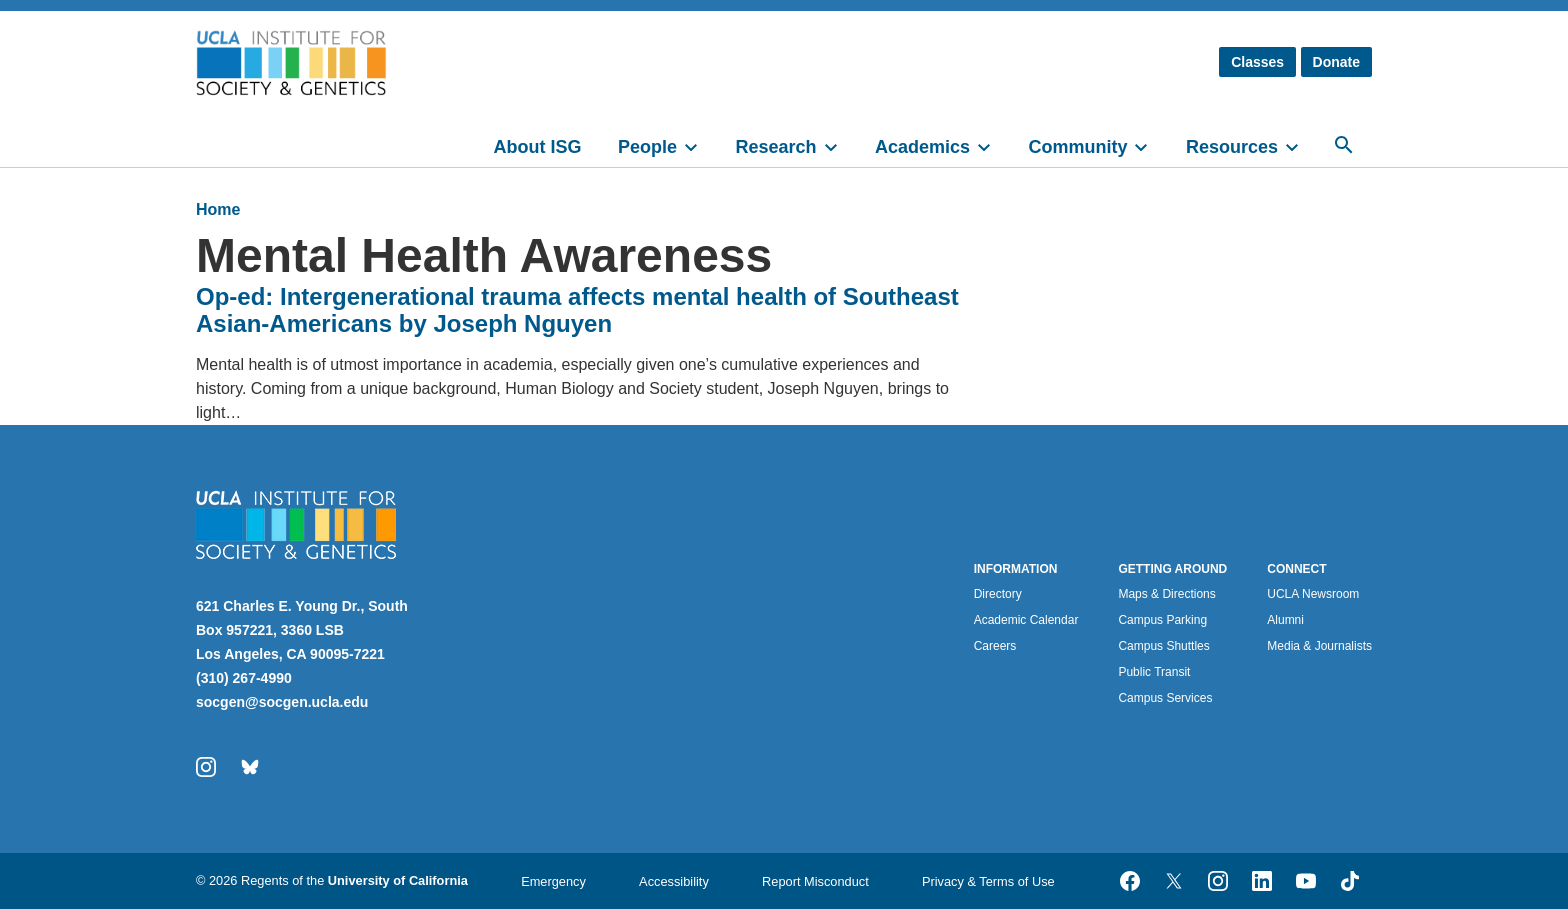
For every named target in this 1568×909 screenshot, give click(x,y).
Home (218, 209)
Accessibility (674, 881)
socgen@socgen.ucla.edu (282, 702)
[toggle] (700, 145)
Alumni (1285, 620)
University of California (398, 880)
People (647, 147)
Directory (998, 594)
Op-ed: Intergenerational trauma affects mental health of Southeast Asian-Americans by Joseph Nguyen (577, 310)
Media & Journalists (1319, 646)
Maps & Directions (1166, 594)
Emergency (553, 881)
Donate (1336, 62)
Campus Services (1165, 698)
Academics (922, 147)
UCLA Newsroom (1313, 594)
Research (775, 147)
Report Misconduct (815, 881)
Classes (1257, 62)
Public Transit (1154, 672)
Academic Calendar (1026, 620)
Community (1077, 147)
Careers (995, 646)
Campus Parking (1162, 620)
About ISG (538, 147)
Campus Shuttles (1163, 646)
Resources (1232, 147)
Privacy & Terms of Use (988, 881)
